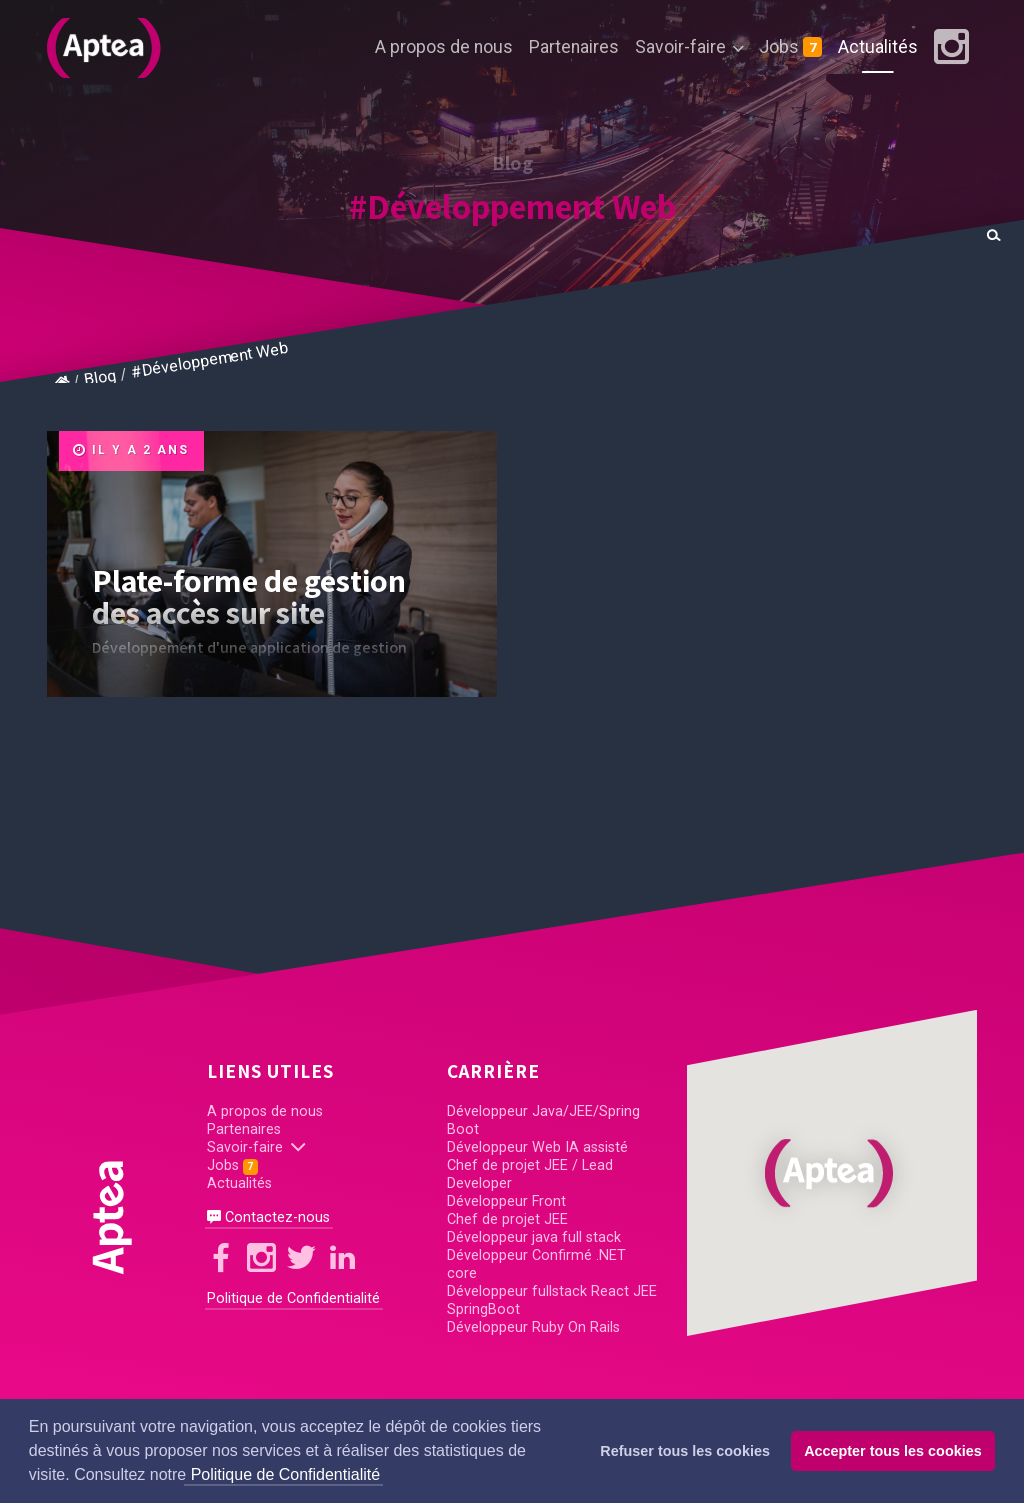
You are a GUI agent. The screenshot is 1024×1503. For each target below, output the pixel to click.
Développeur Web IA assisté (537, 1147)
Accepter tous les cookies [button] (893, 1451)
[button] (832, 1173)
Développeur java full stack (534, 1237)
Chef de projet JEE (507, 1219)
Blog (100, 377)
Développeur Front (506, 1201)
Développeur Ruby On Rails (533, 1327)
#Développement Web (512, 206)
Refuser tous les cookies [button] (685, 1451)
